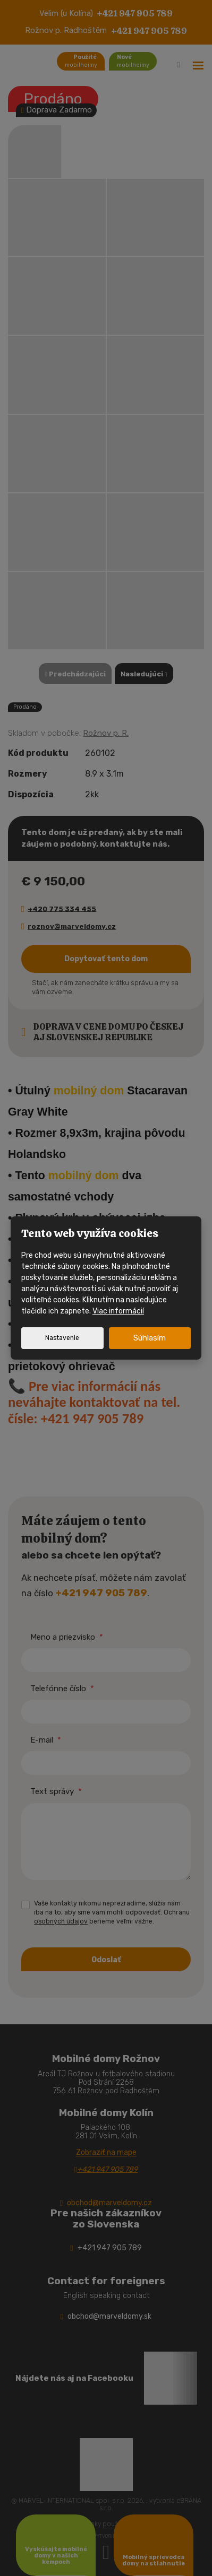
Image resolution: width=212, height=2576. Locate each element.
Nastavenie (62, 1338)
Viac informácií (118, 1311)
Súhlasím (149, 1338)
